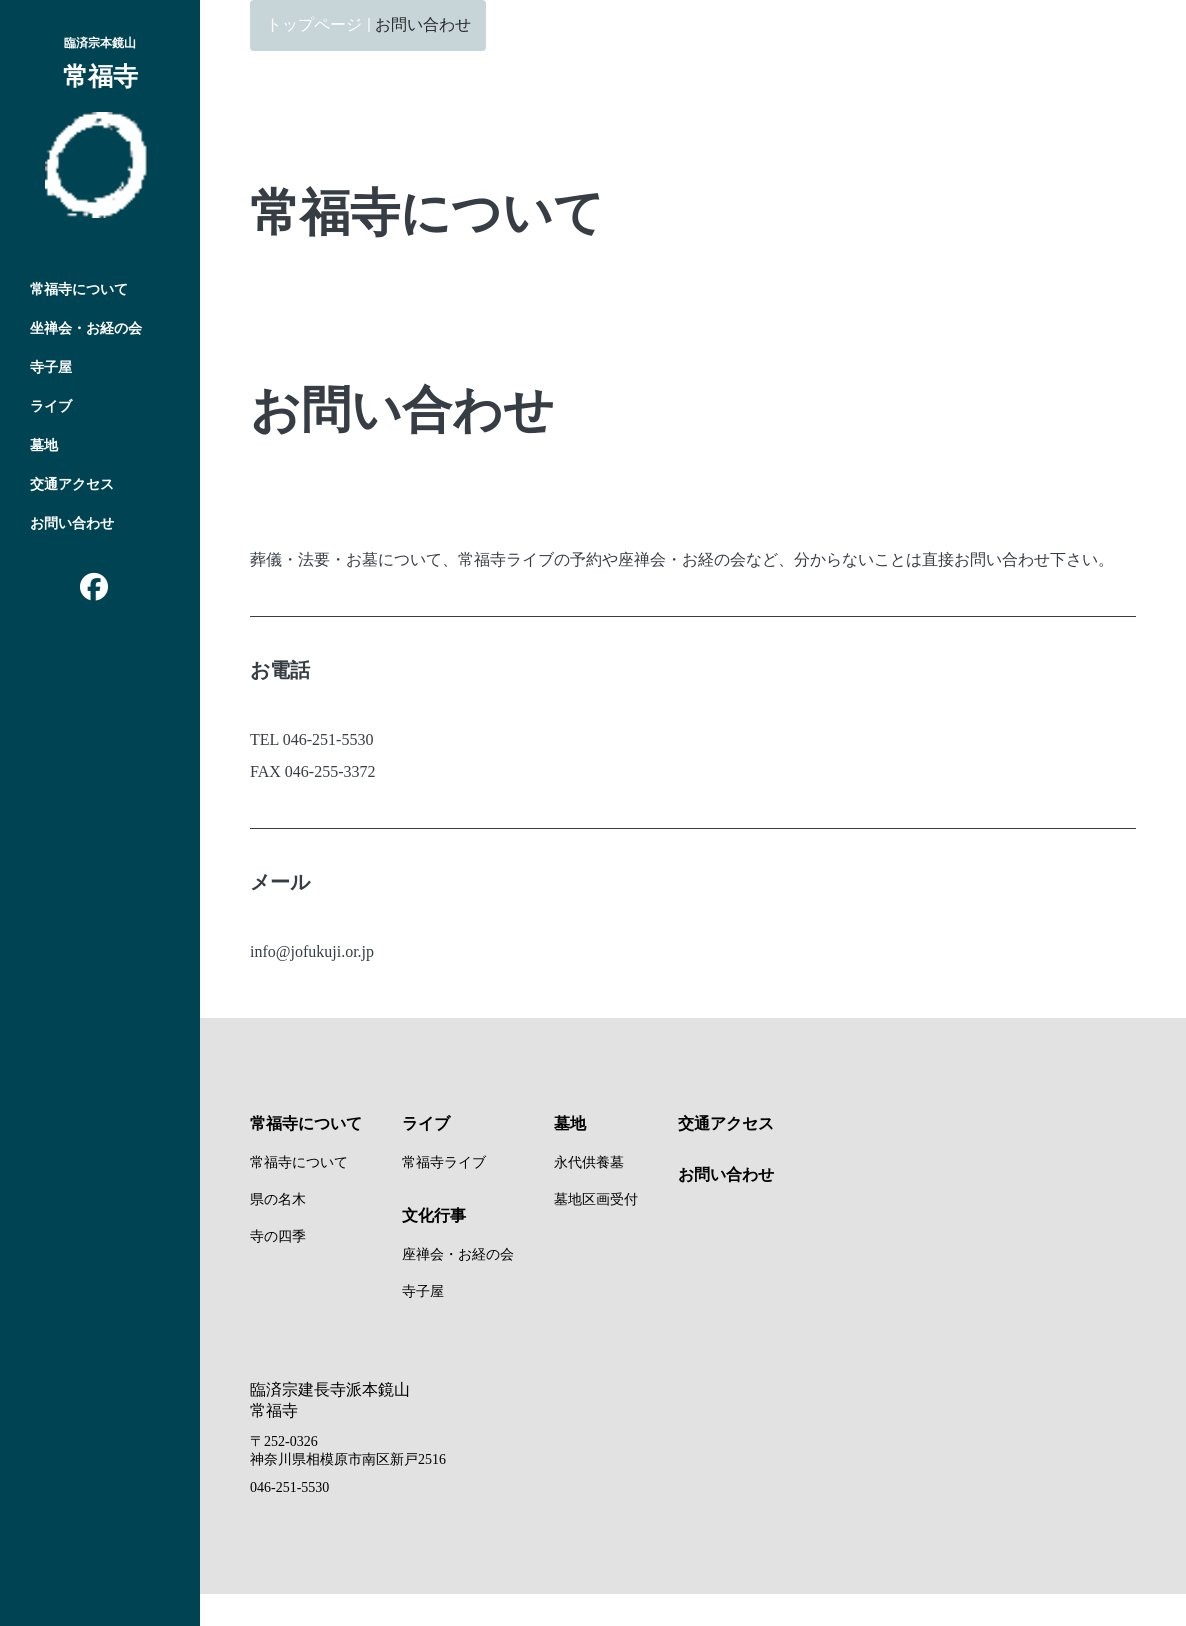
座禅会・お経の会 (458, 1254)
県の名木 (278, 1199)
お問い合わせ (72, 523)
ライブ (51, 406)
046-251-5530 (289, 1487)
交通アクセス (72, 484)
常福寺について (79, 289)
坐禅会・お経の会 (86, 328)
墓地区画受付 (596, 1199)
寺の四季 (278, 1236)
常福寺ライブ (444, 1162)
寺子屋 (51, 367)
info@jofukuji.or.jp (312, 951)
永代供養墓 (589, 1162)
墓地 (44, 445)
